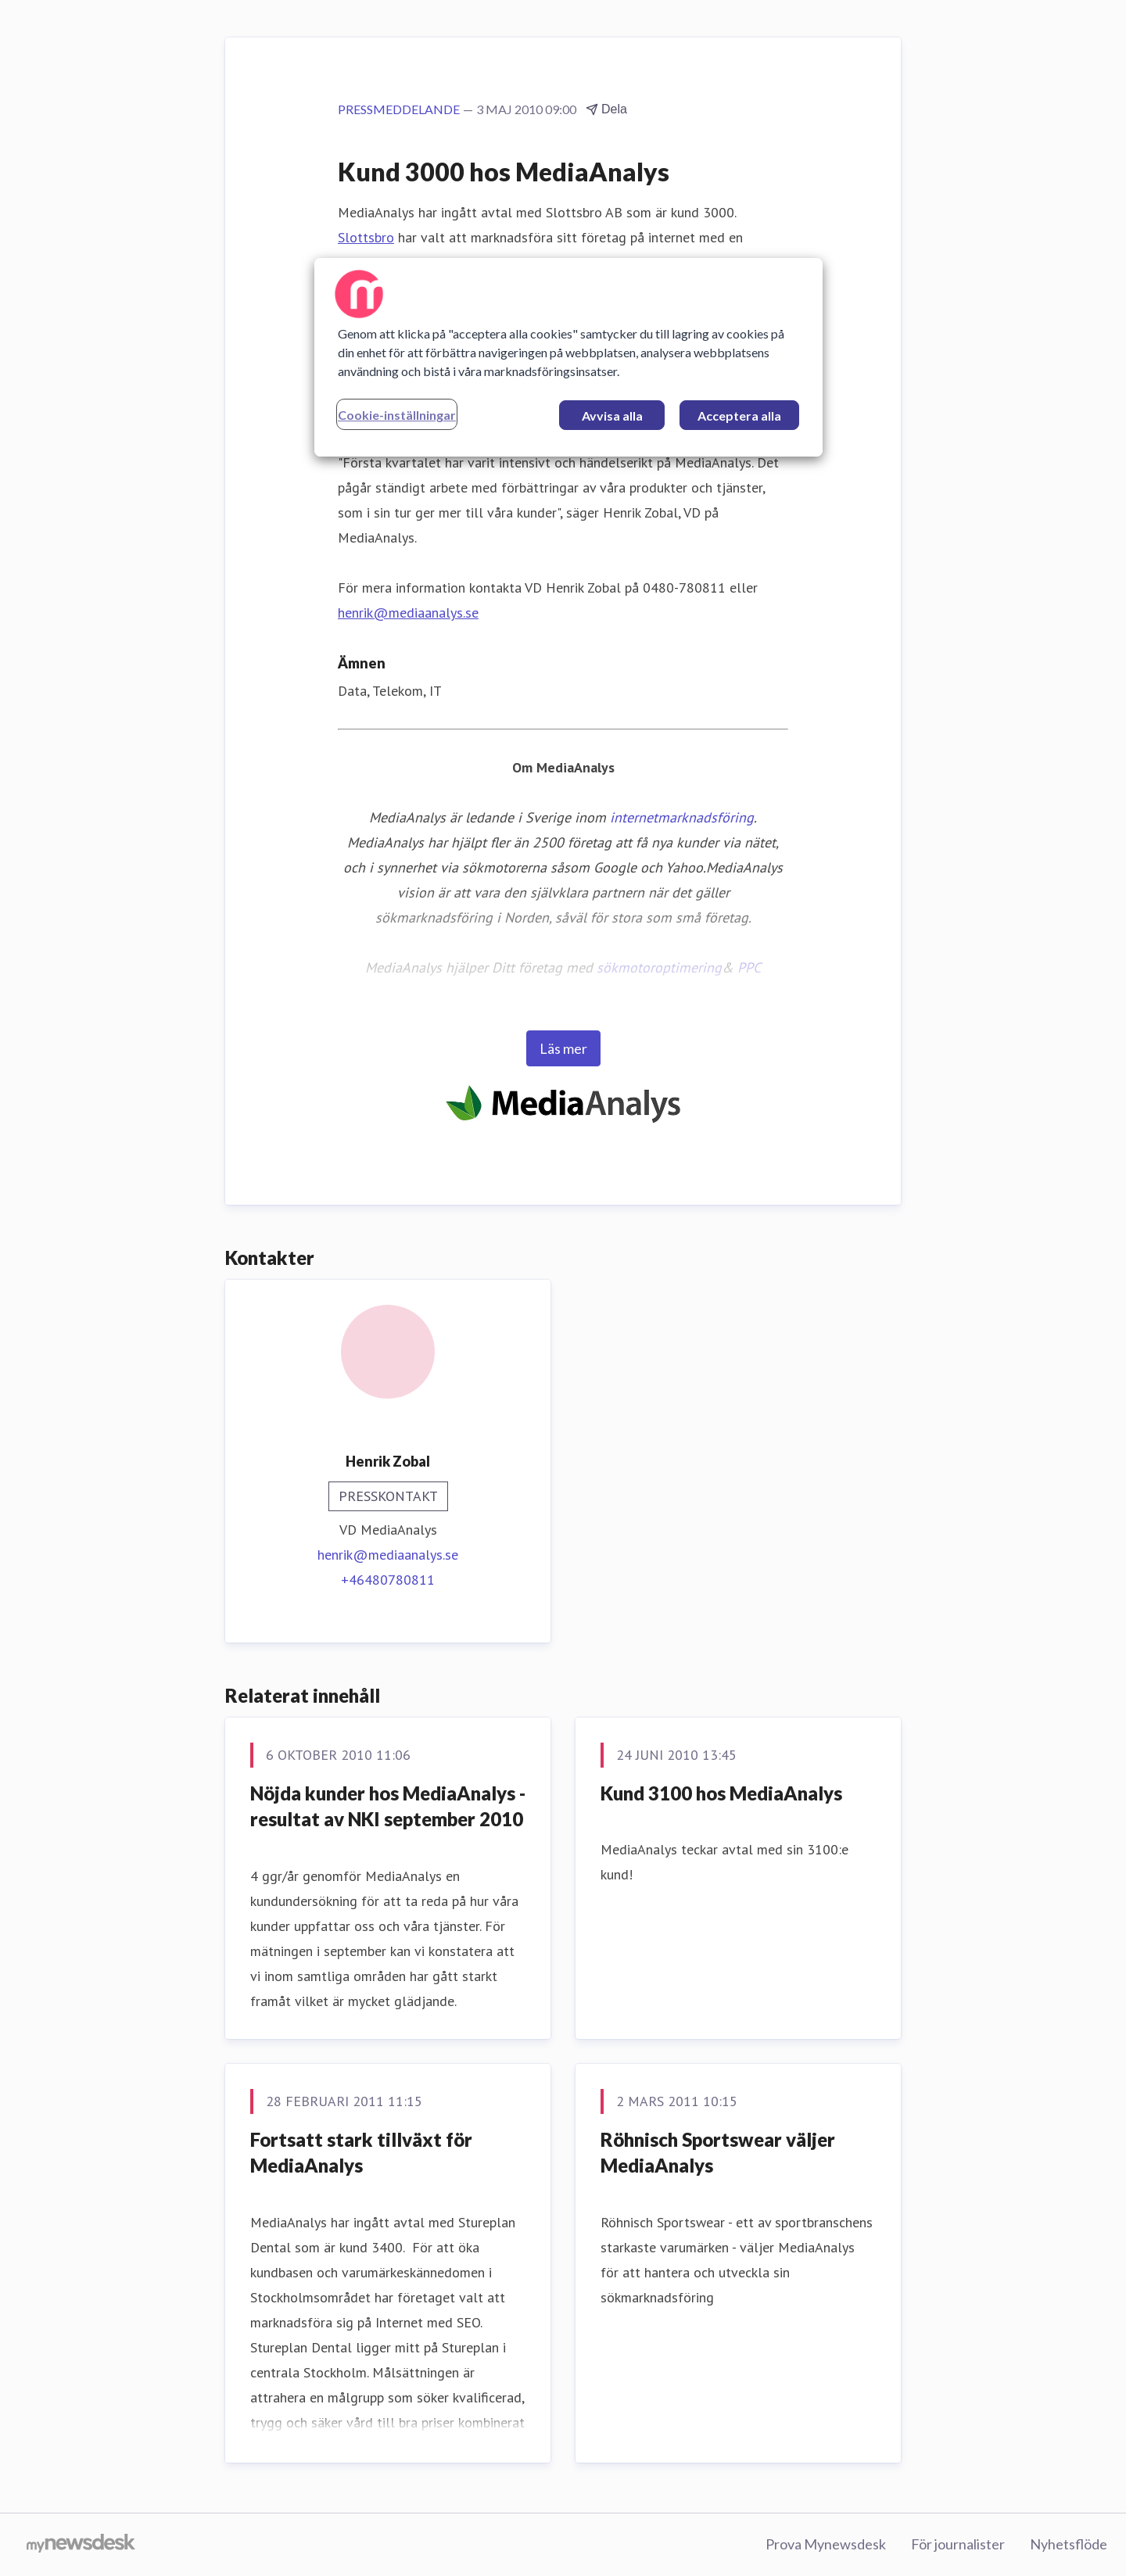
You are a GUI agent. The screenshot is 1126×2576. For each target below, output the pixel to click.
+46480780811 (388, 1580)
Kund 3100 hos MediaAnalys (721, 1793)
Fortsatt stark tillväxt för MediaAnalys (361, 2152)
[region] (568, 357)
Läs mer (563, 1048)
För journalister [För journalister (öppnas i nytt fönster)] (958, 2544)
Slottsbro (366, 237)
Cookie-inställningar (397, 414)
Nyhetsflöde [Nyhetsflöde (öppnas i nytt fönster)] (1068, 2544)
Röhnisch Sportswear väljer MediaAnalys (718, 2152)
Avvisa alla (612, 415)
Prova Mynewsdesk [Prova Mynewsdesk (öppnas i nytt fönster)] (826, 2544)
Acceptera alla (739, 415)
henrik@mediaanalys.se (408, 613)
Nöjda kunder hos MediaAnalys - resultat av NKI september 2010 (387, 1806)
